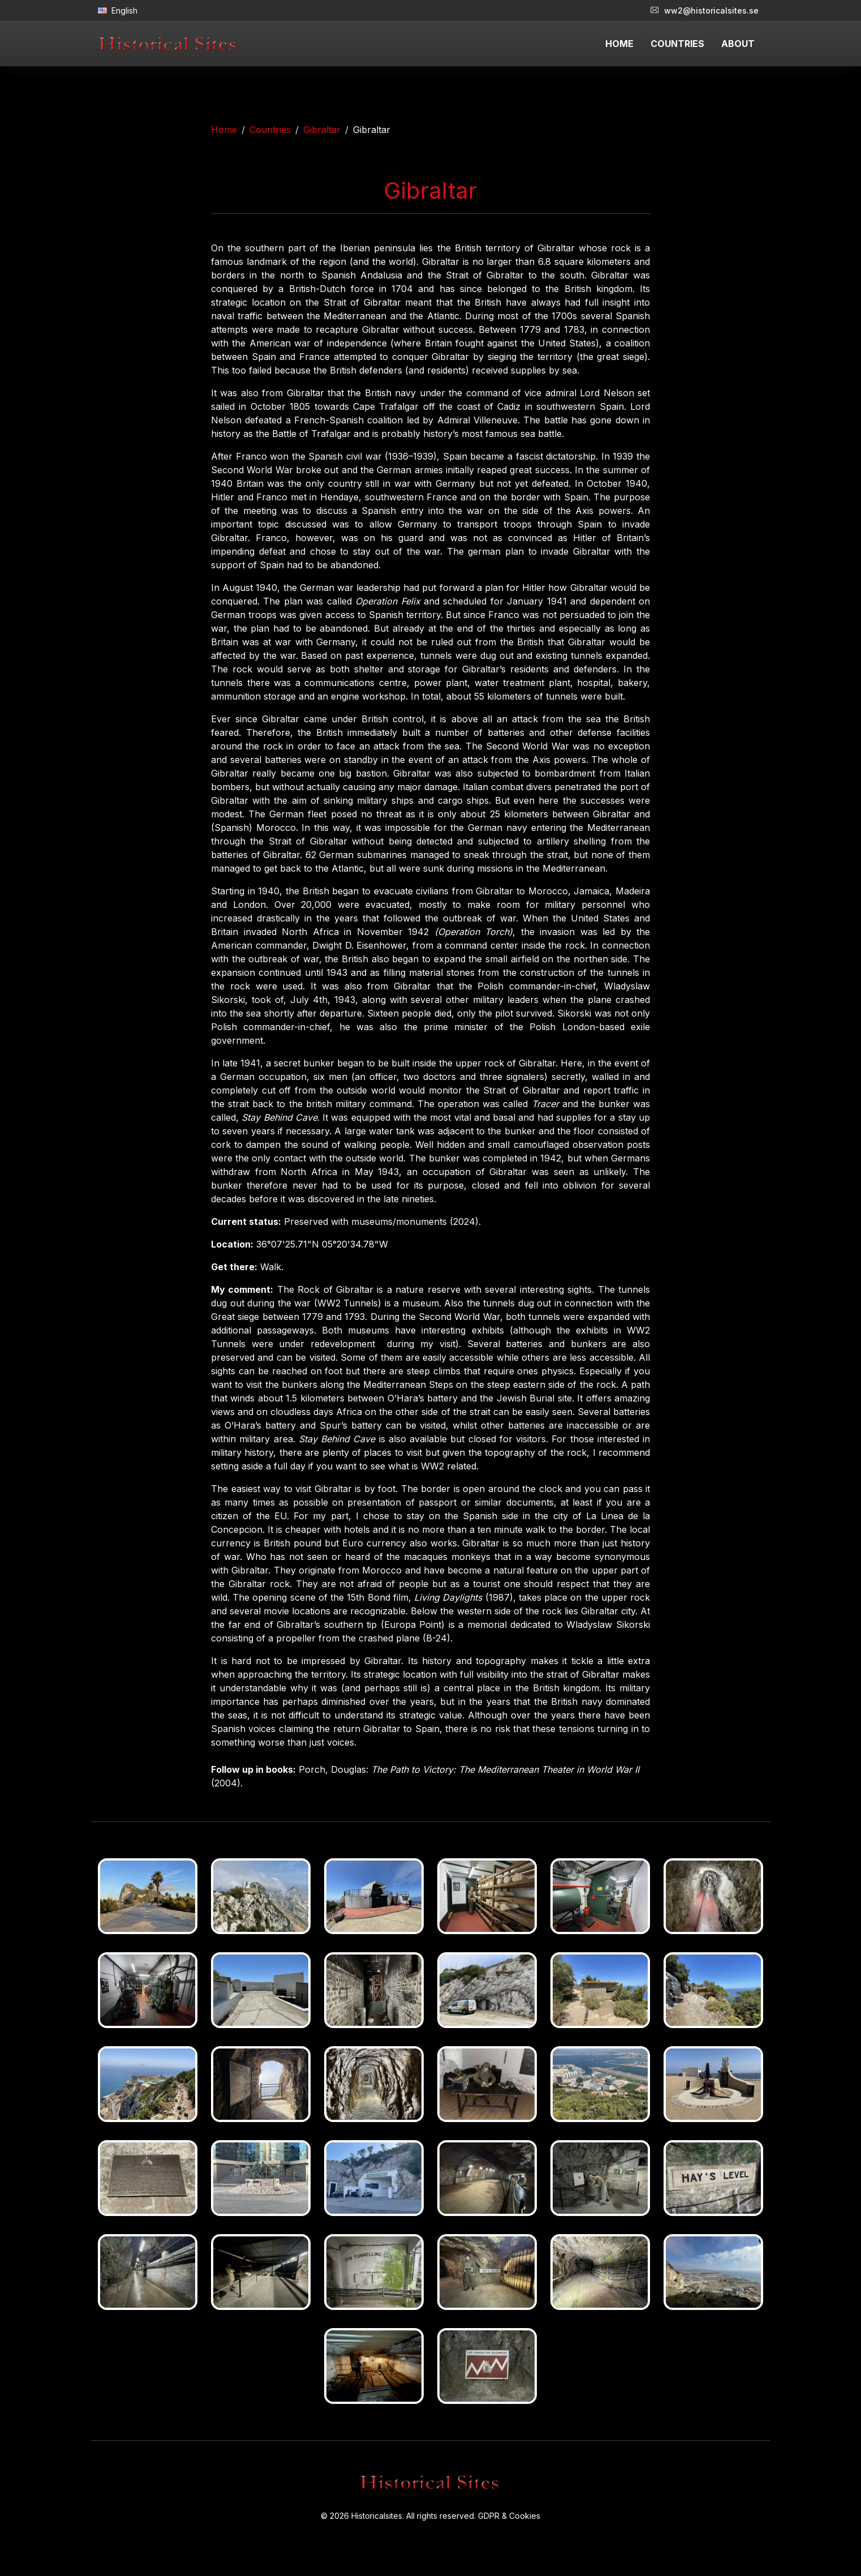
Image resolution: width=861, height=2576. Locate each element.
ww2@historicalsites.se (705, 10)
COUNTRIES (677, 43)
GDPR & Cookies (509, 2516)
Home (224, 129)
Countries (270, 129)
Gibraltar (322, 129)
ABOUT (738, 43)
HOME (619, 43)
